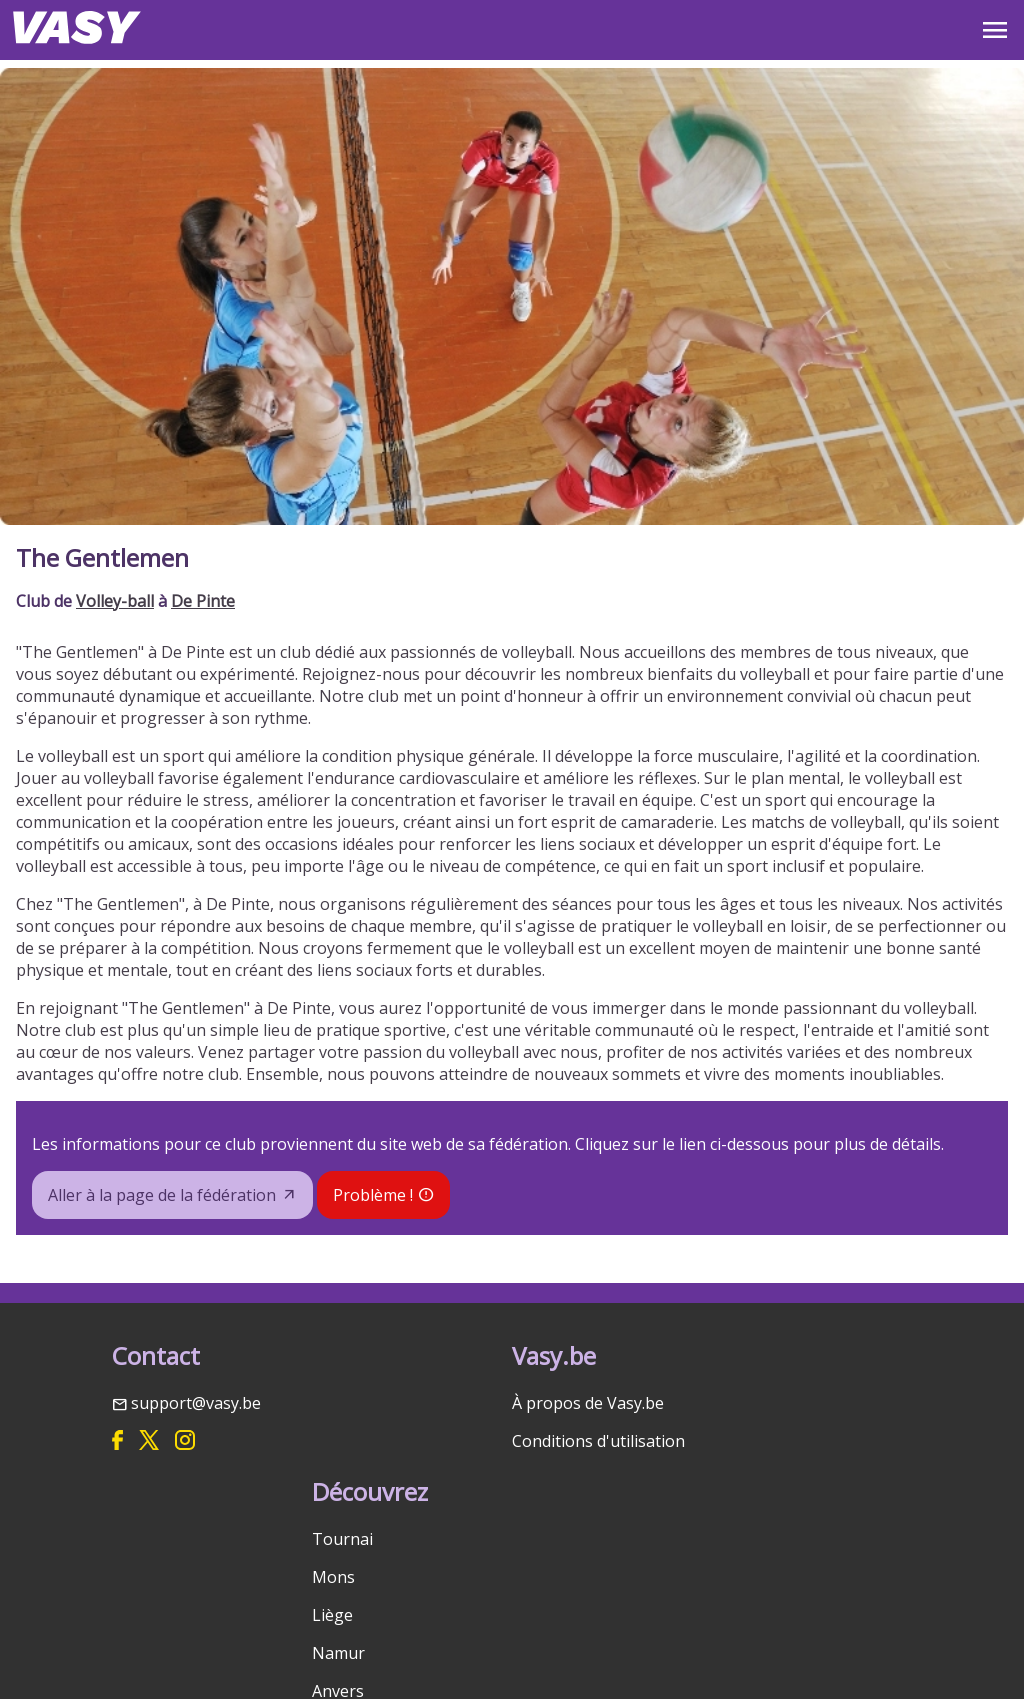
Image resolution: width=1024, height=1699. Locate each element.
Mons (333, 1577)
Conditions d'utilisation (598, 1441)
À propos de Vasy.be (588, 1403)
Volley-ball (115, 601)
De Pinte (203, 601)
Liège (332, 1615)
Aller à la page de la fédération (162, 1195)
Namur (338, 1653)
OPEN (995, 30)
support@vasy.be (196, 1403)
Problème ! (373, 1195)
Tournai (342, 1539)
